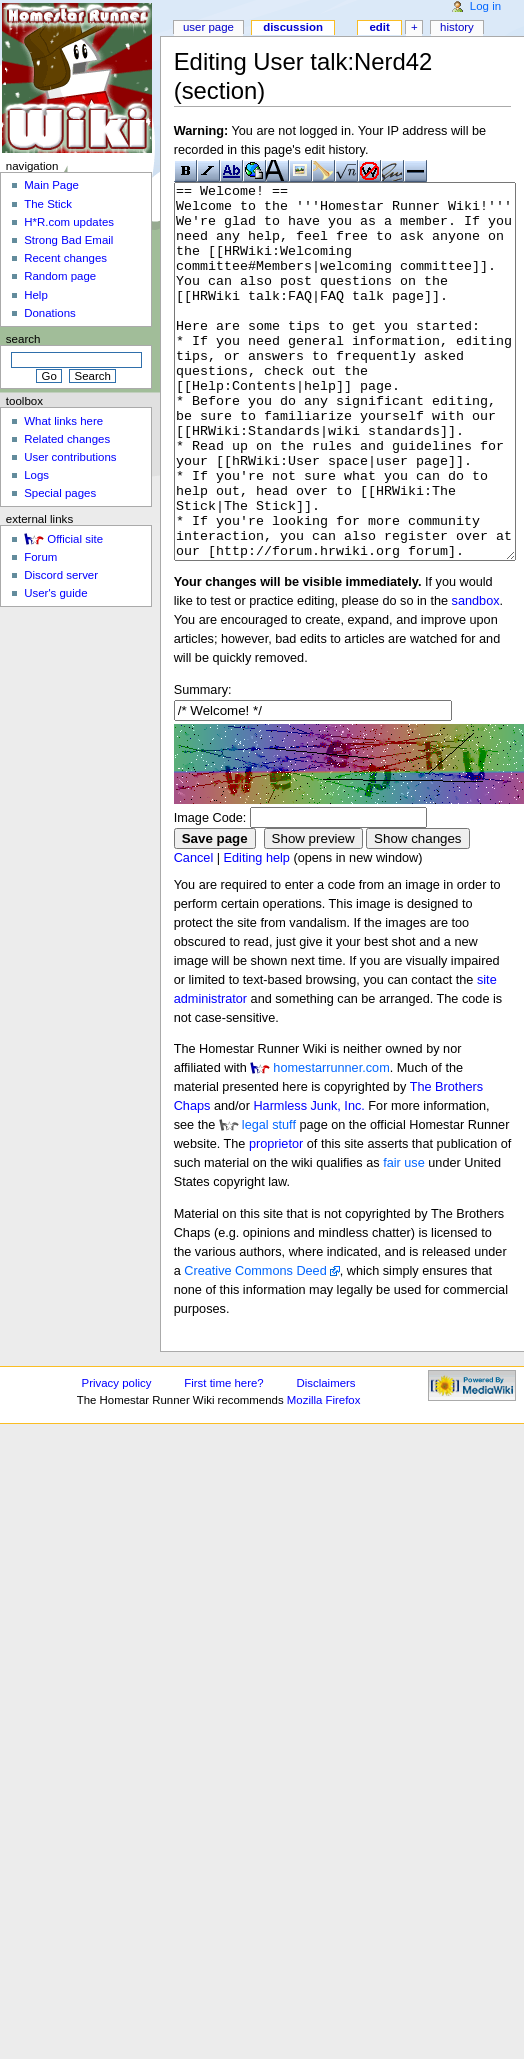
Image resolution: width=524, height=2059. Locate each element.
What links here (63, 421)
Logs (36, 475)
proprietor (276, 1219)
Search (23, 339)
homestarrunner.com (331, 1143)
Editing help (257, 933)
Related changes (67, 439)
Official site (75, 539)
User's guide (55, 593)
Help (36, 295)
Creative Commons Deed (255, 1346)
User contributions (70, 457)
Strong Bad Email (68, 240)
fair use (404, 1238)
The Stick (48, 204)
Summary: (203, 765)
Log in (485, 6)
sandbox (476, 676)
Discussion (293, 27)
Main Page (51, 185)
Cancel (194, 933)
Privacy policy (117, 1458)
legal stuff (269, 1200)
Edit (379, 27)
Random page (60, 276)
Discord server (61, 575)
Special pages (60, 493)
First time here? (223, 1458)
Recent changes (65, 258)
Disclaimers (326, 1458)
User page (208, 27)
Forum (40, 557)
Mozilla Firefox (324, 1475)
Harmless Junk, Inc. (308, 1181)
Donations (50, 313)
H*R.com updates (69, 222)
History (457, 27)
